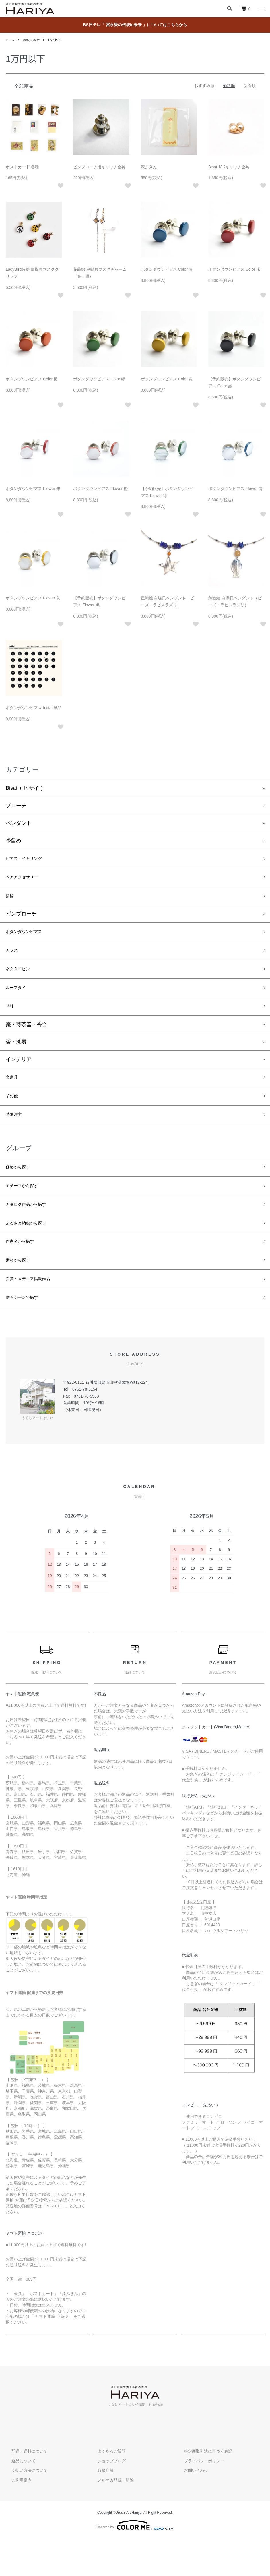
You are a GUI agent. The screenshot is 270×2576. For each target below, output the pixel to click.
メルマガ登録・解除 (110, 2517)
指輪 (11, 900)
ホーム (11, 40)
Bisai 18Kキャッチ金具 (228, 166)
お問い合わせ (190, 2507)
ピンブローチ (21, 920)
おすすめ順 (204, 85)
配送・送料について (24, 2488)
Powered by (135, 2562)
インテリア (19, 1075)
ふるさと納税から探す (31, 1251)
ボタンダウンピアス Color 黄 (167, 379)
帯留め (13, 840)
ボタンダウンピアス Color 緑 (99, 379)
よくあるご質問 (106, 2488)
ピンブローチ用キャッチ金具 (99, 166)
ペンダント (19, 823)
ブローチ (16, 805)
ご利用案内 (16, 2517)
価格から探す (34, 40)
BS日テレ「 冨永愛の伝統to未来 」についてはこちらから (135, 24)
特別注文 (16, 1135)
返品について (18, 2498)
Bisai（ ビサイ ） (26, 788)
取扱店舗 (100, 2507)
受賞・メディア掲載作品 (34, 1313)
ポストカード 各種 (22, 166)
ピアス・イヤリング (29, 859)
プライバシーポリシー (198, 2498)
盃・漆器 (16, 1057)
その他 (13, 1114)
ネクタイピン (21, 980)
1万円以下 (61, 40)
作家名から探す (24, 1272)
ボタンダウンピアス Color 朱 (234, 269)
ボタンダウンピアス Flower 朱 (33, 488)
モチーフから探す (26, 1210)
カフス (13, 959)
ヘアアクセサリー (26, 880)
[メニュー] (261, 8)
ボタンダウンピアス (29, 939)
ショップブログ (106, 2498)
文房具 (13, 1094)
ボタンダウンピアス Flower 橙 (100, 488)
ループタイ (19, 1000)
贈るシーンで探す (26, 1333)
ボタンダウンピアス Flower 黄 (33, 598)
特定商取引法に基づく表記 (202, 2488)
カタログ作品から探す (31, 1231)
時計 (11, 1021)
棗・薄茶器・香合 (26, 1040)
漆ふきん (149, 166)
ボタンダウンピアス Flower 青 (235, 488)
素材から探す (21, 1292)
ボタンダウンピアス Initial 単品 (33, 707)
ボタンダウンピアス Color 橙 (32, 379)
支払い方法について (24, 2507)
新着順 (250, 85)
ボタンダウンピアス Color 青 (167, 269)
